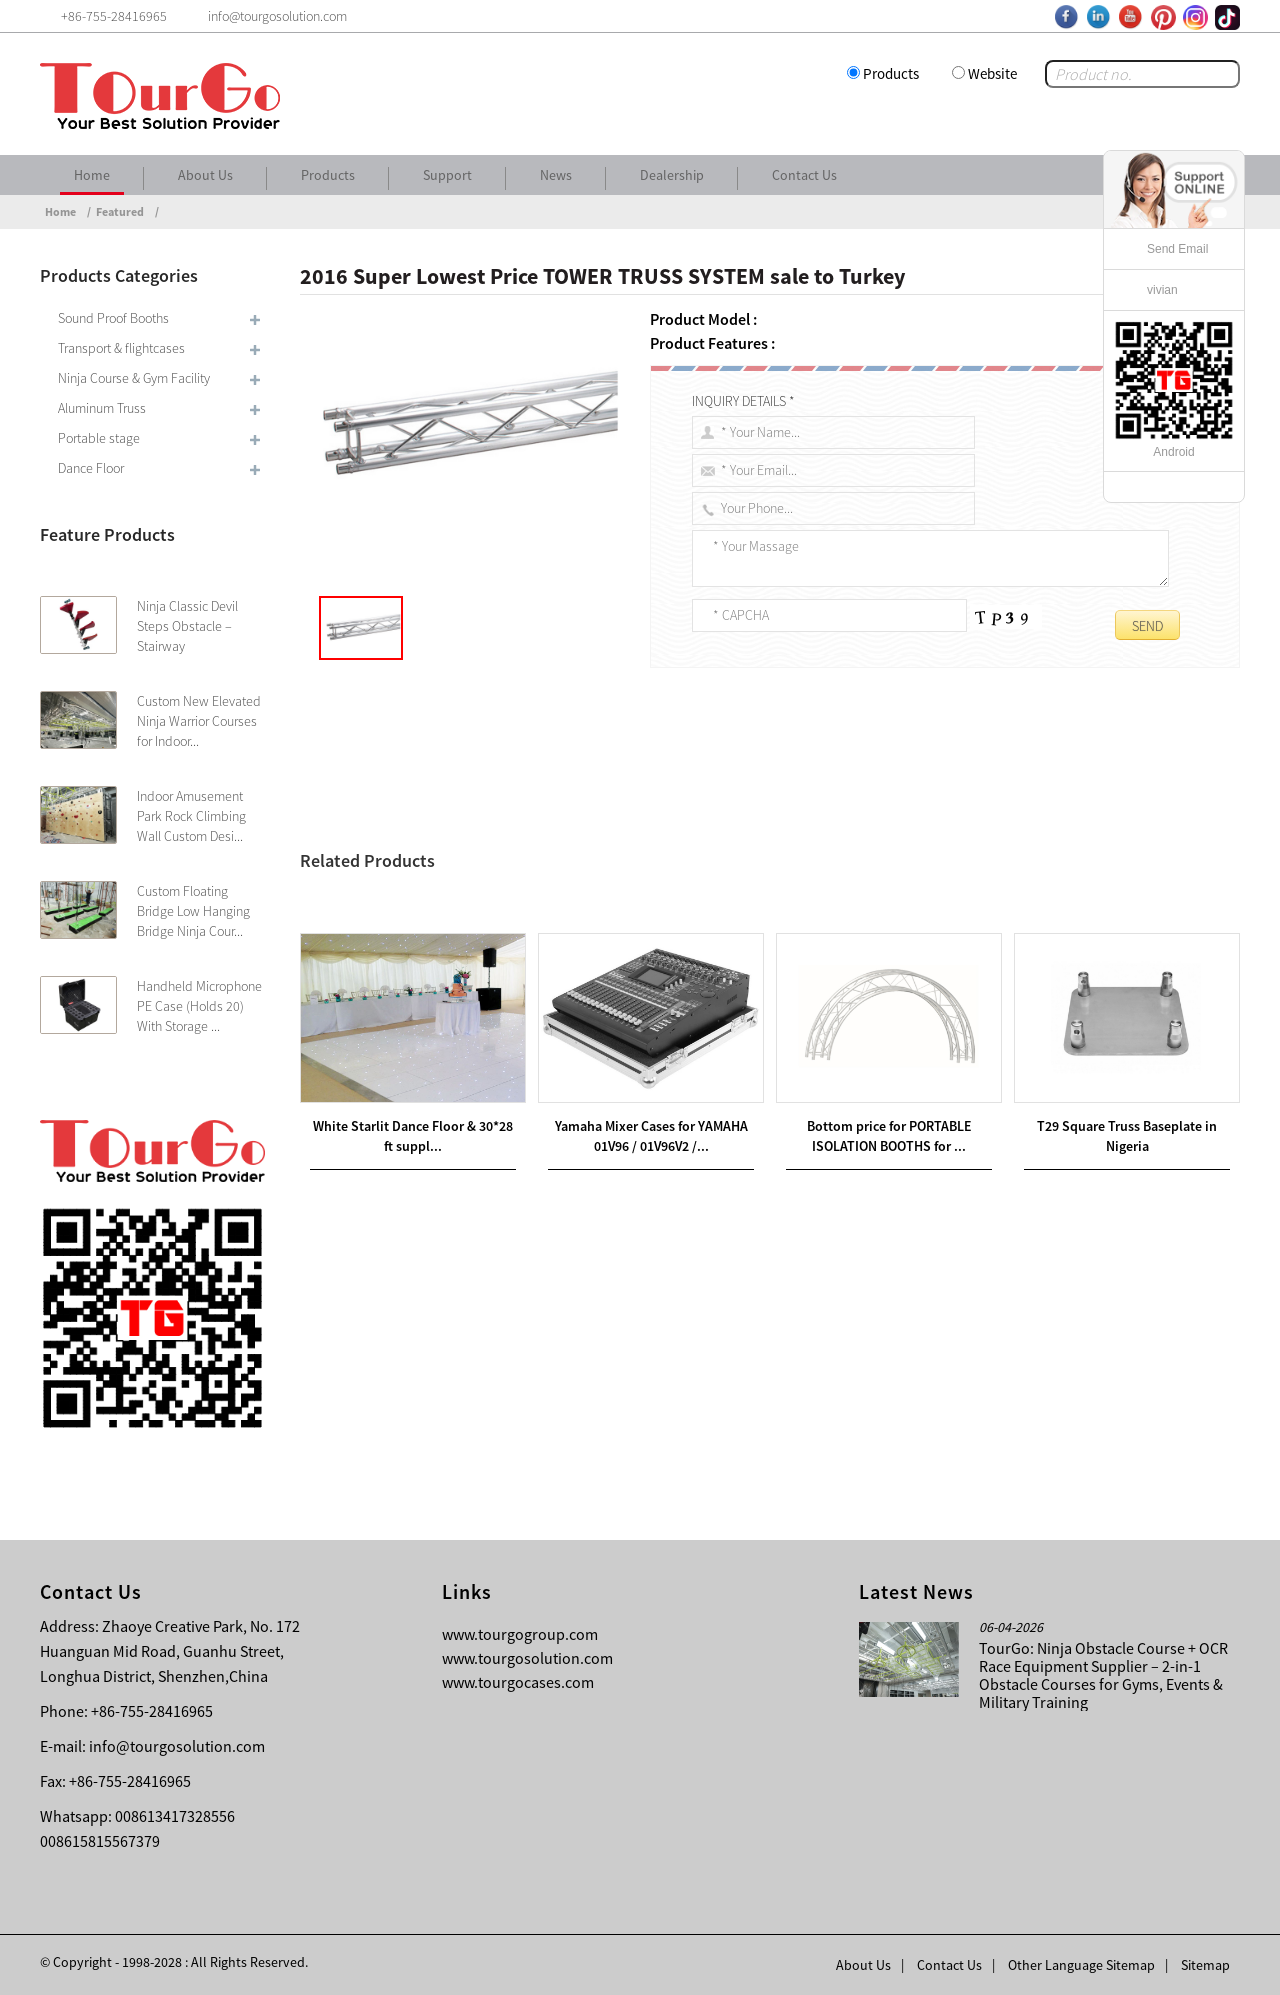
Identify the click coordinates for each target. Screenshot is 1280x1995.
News (556, 175)
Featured (120, 211)
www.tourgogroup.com (520, 1634)
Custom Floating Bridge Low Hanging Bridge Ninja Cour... (193, 911)
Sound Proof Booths (113, 318)
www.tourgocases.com (518, 1682)
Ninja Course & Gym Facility (134, 378)
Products (891, 73)
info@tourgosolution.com (177, 1746)
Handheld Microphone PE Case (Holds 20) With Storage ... (199, 1006)
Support (447, 175)
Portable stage (99, 438)
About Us (205, 175)
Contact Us (804, 175)
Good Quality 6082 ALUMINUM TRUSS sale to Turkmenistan (539, 905)
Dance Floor (91, 468)
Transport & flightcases (121, 348)
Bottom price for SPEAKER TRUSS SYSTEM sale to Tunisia (510, 929)
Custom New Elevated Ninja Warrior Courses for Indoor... (199, 721)
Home (92, 175)
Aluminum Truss (102, 408)
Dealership (672, 175)
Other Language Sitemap (1081, 1965)
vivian (1162, 290)
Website (992, 73)
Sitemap (1205, 1965)
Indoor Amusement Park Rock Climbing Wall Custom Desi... (191, 816)
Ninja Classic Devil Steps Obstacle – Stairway (187, 626)
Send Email (1177, 249)
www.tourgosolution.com (527, 1658)
